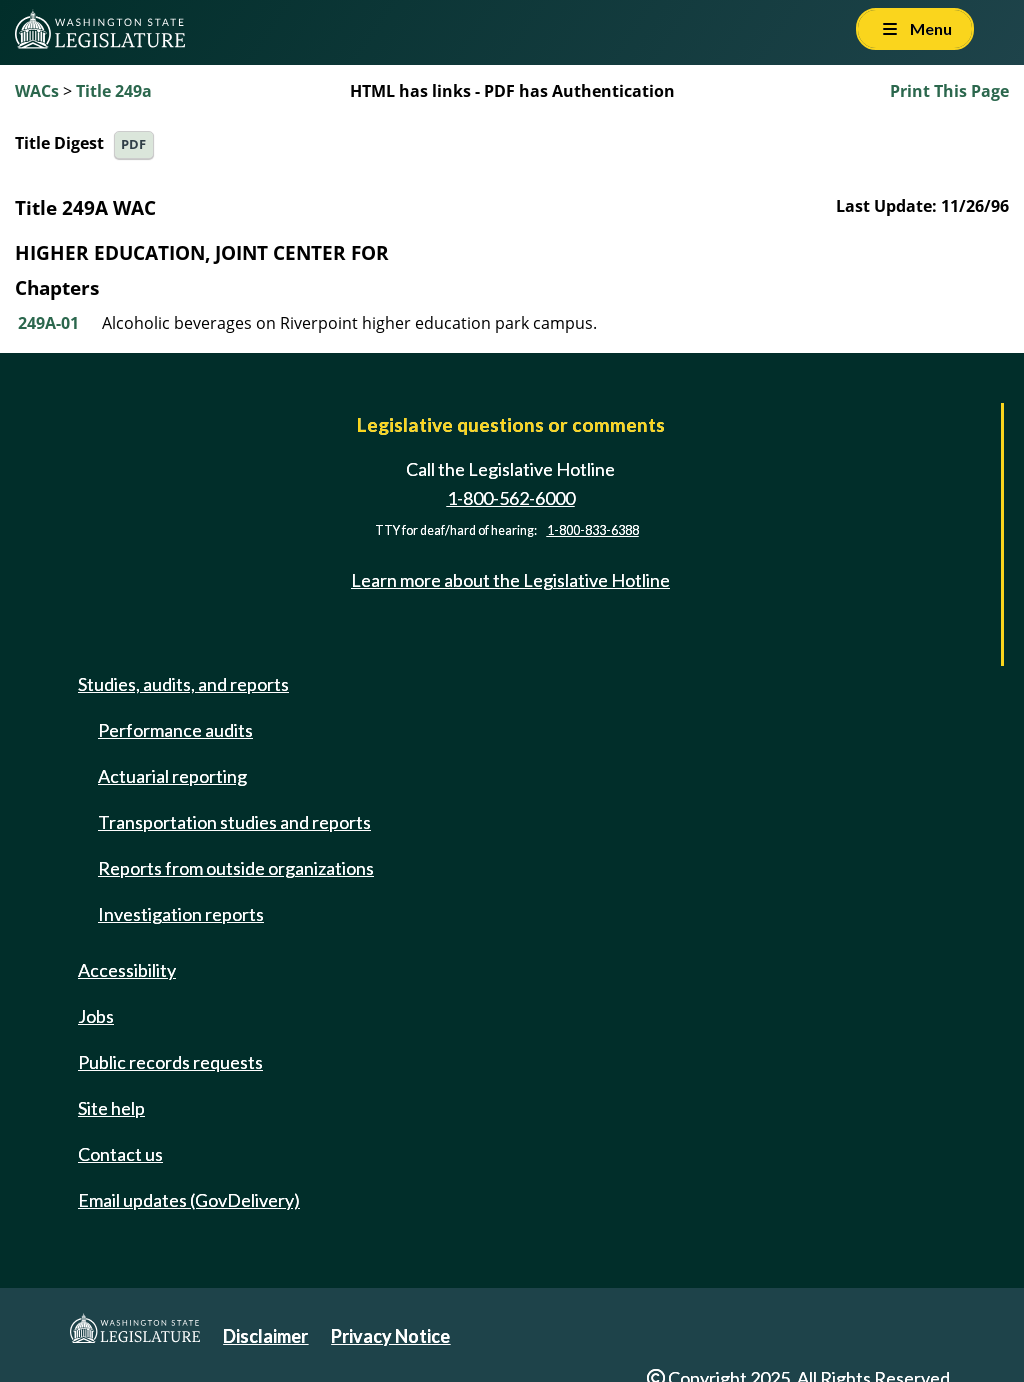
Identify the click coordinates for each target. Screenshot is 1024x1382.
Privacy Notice (390, 1336)
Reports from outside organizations (236, 868)
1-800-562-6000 (511, 498)
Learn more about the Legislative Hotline (510, 580)
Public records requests (170, 1062)
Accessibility (127, 970)
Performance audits (175, 730)
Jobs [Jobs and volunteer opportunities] (96, 1016)
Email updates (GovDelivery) (189, 1200)
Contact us (120, 1154)
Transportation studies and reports (234, 822)
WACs (37, 91)
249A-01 (48, 323)
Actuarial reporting (172, 776)
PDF (133, 144)
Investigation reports (181, 914)
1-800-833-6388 (593, 530)
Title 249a (114, 91)
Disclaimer (265, 1336)
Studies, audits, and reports (183, 684)
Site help (111, 1108)
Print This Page (949, 91)
